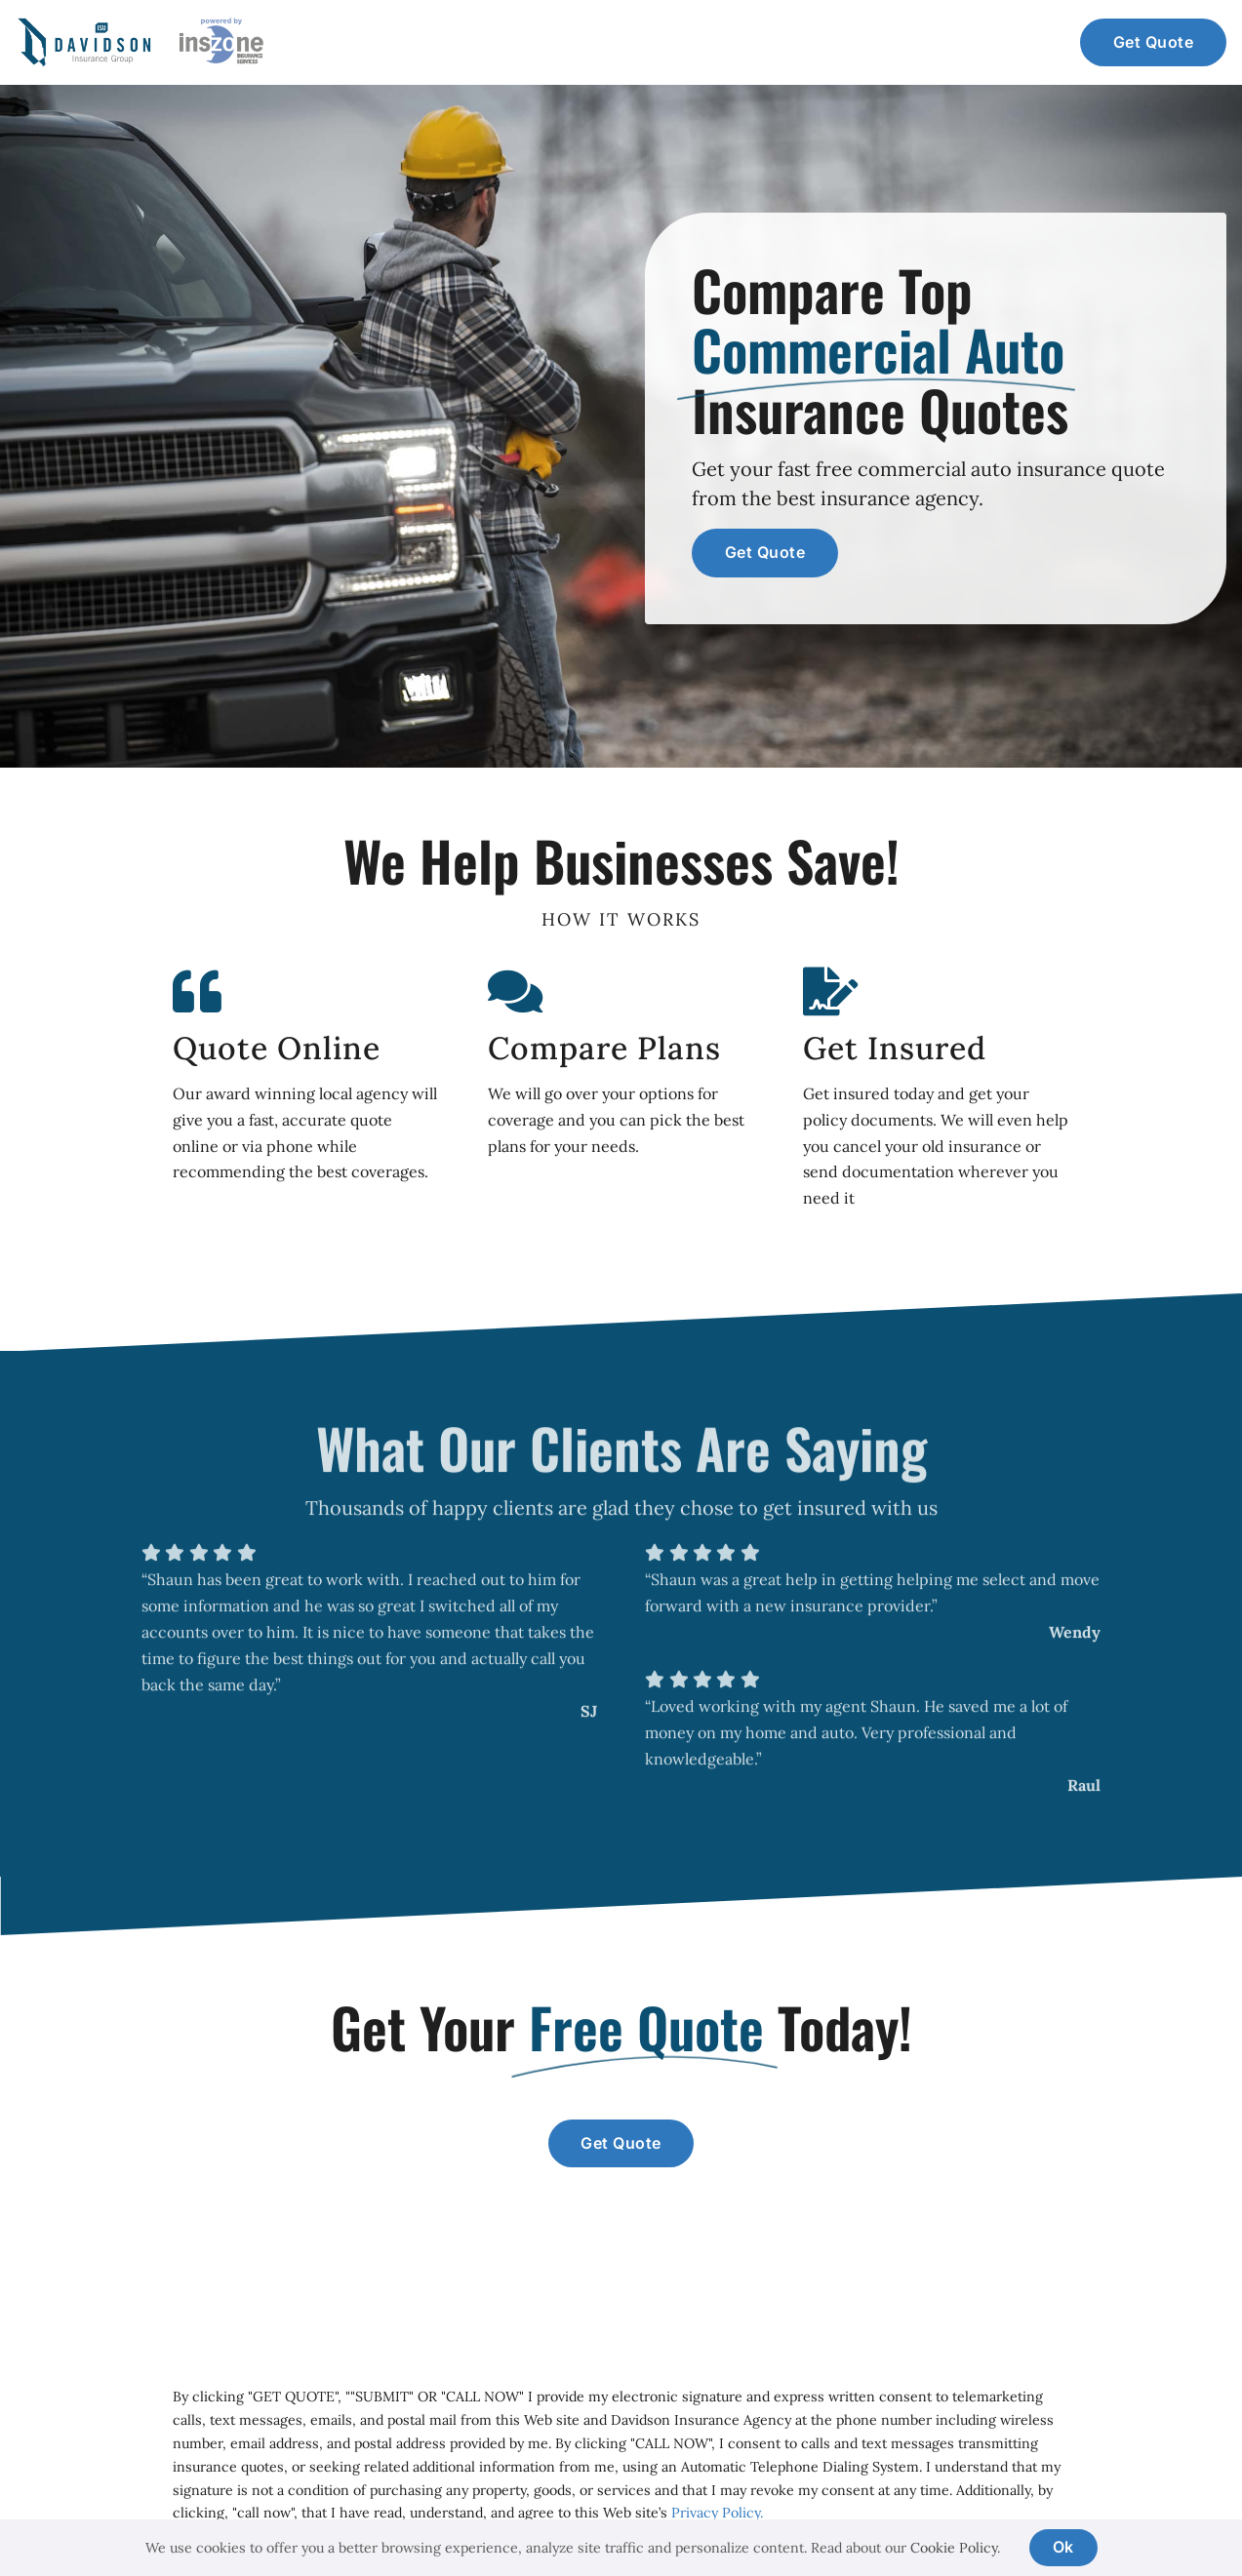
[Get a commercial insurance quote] (621, 2144)
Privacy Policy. (715, 2512)
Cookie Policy (953, 2547)
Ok (1063, 2546)
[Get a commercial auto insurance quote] (1153, 43)
